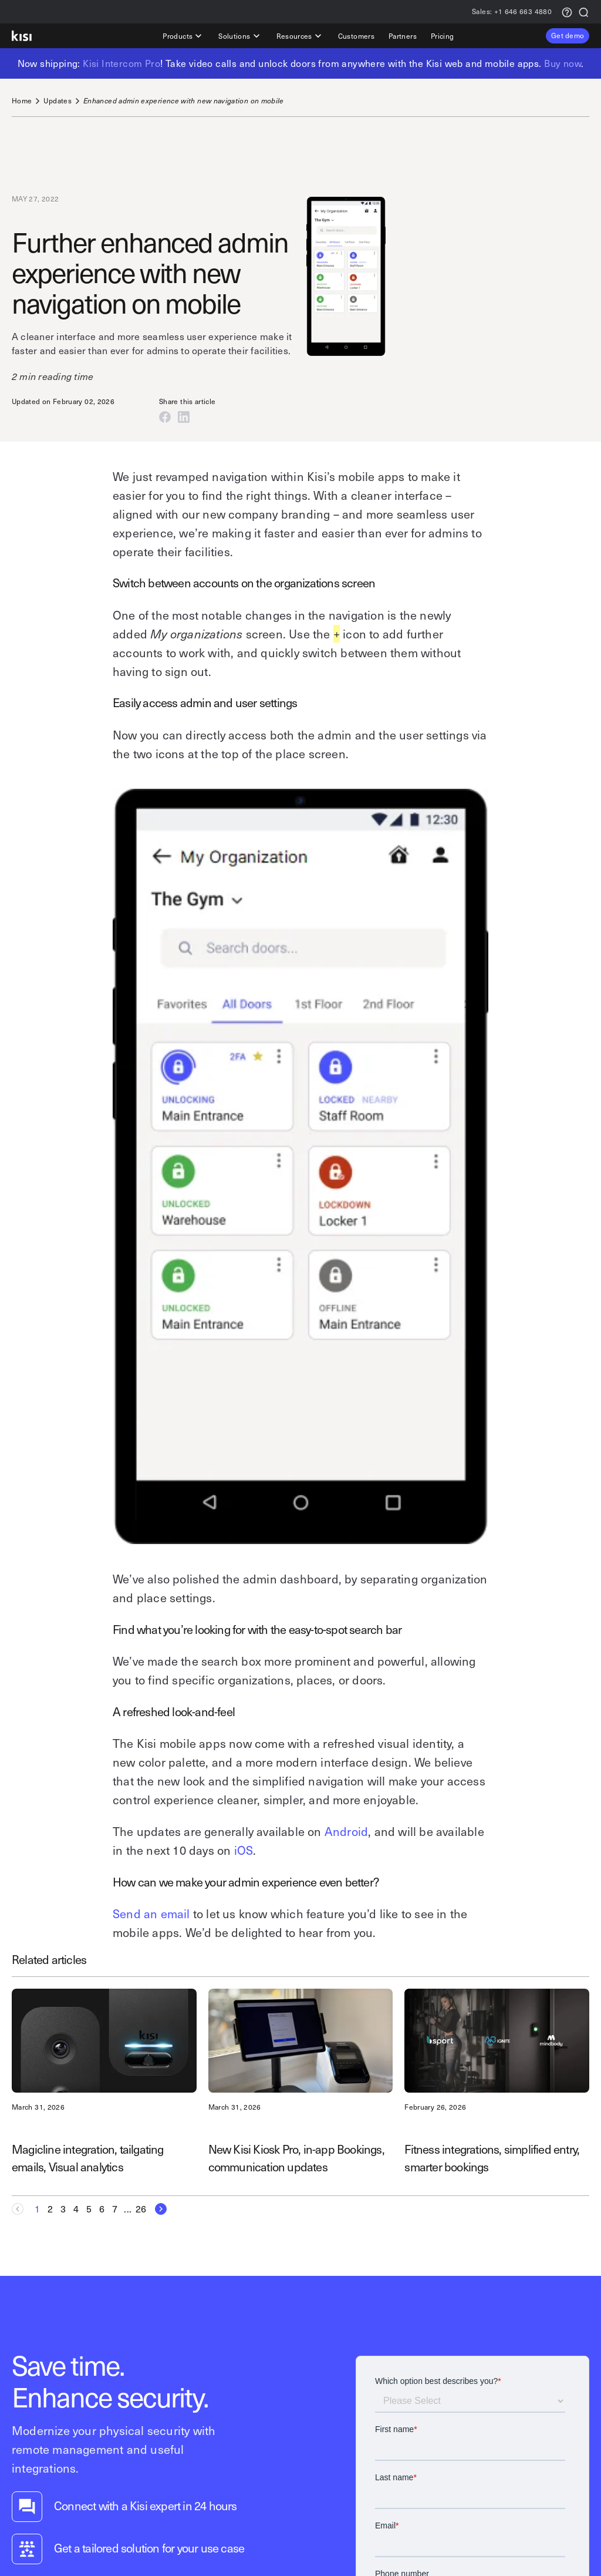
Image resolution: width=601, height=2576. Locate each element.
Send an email (151, 1913)
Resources (300, 36)
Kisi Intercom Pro (121, 63)
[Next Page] (157, 2209)
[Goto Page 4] (76, 2209)
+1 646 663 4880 (512, 12)
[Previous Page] (21, 2209)
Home (22, 100)
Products (183, 36)
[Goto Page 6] (102, 2209)
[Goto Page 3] (63, 2209)
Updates (57, 100)
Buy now (562, 63)
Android (346, 1831)
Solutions (240, 36)
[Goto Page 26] (141, 2209)
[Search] (583, 11)
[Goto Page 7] (115, 2209)
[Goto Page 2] (50, 2209)
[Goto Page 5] (89, 2209)
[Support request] (567, 11)
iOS (244, 1850)
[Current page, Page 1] (37, 2209)
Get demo (567, 35)
